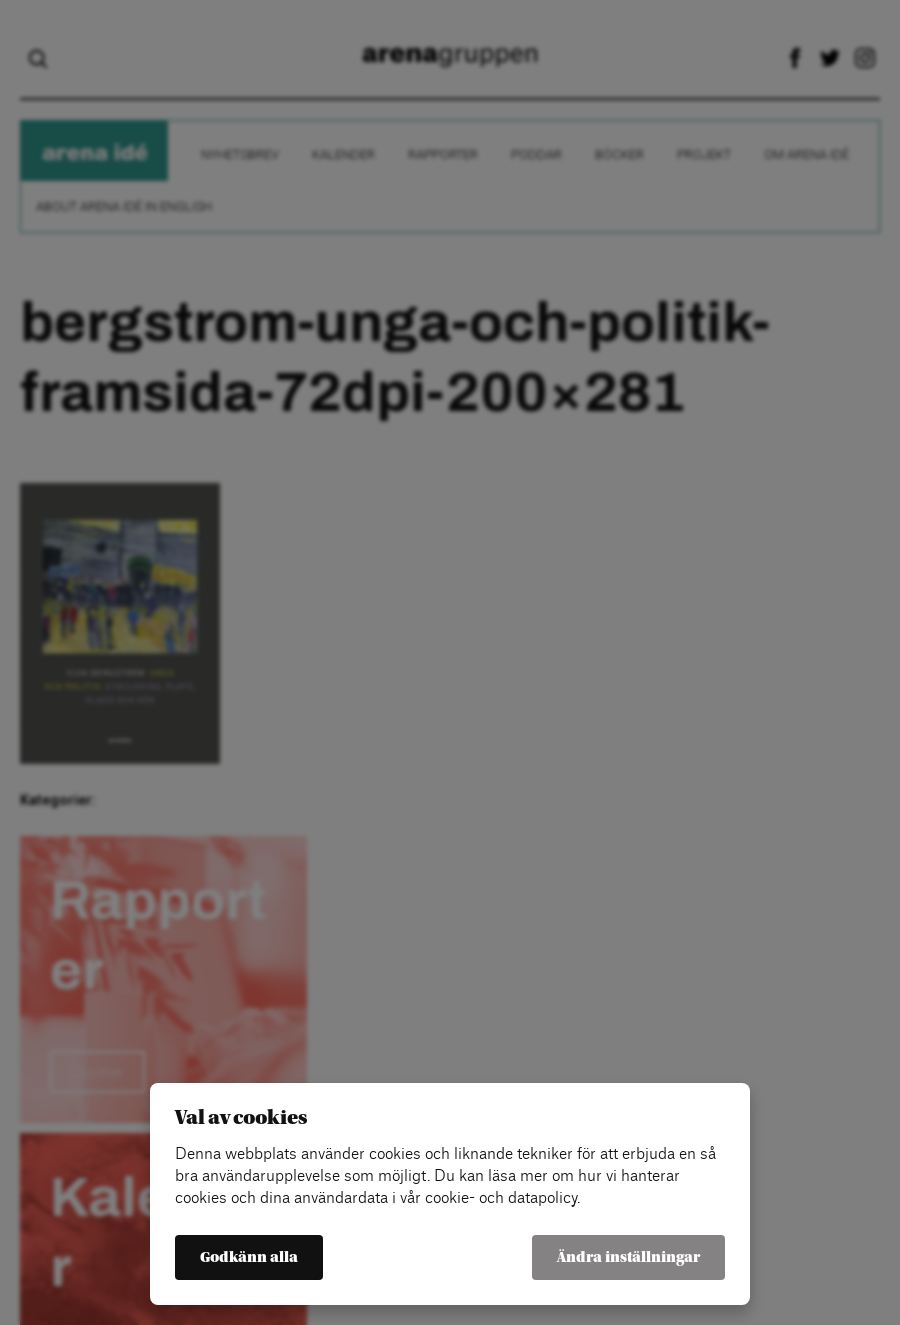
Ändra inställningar (628, 1257)
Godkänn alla (249, 1257)
